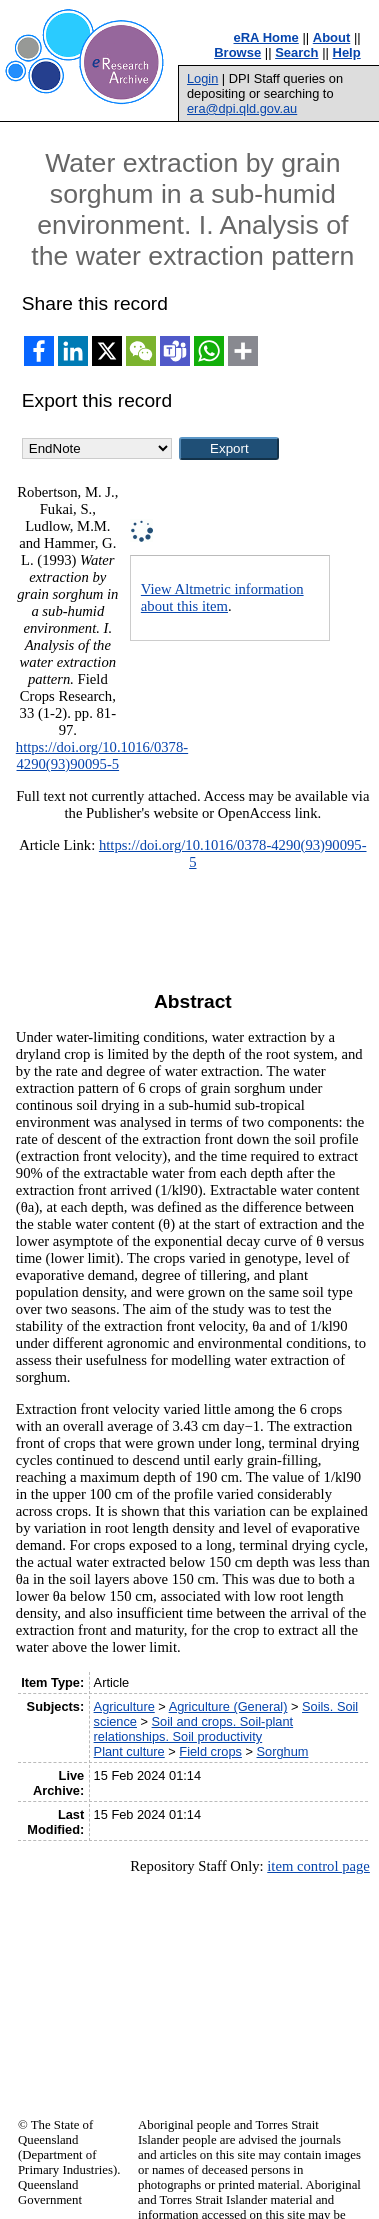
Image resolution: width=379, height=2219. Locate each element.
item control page (318, 1866)
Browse (237, 52)
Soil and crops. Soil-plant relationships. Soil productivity (194, 1729)
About (332, 37)
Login (202, 78)
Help (347, 52)
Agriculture (124, 1706)
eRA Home (266, 37)
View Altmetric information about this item (222, 597)
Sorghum (283, 1751)
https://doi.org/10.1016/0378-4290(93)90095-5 (102, 755)
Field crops (210, 1751)
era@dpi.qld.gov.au (242, 108)
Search (296, 52)
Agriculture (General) (228, 1706)
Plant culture (129, 1751)
